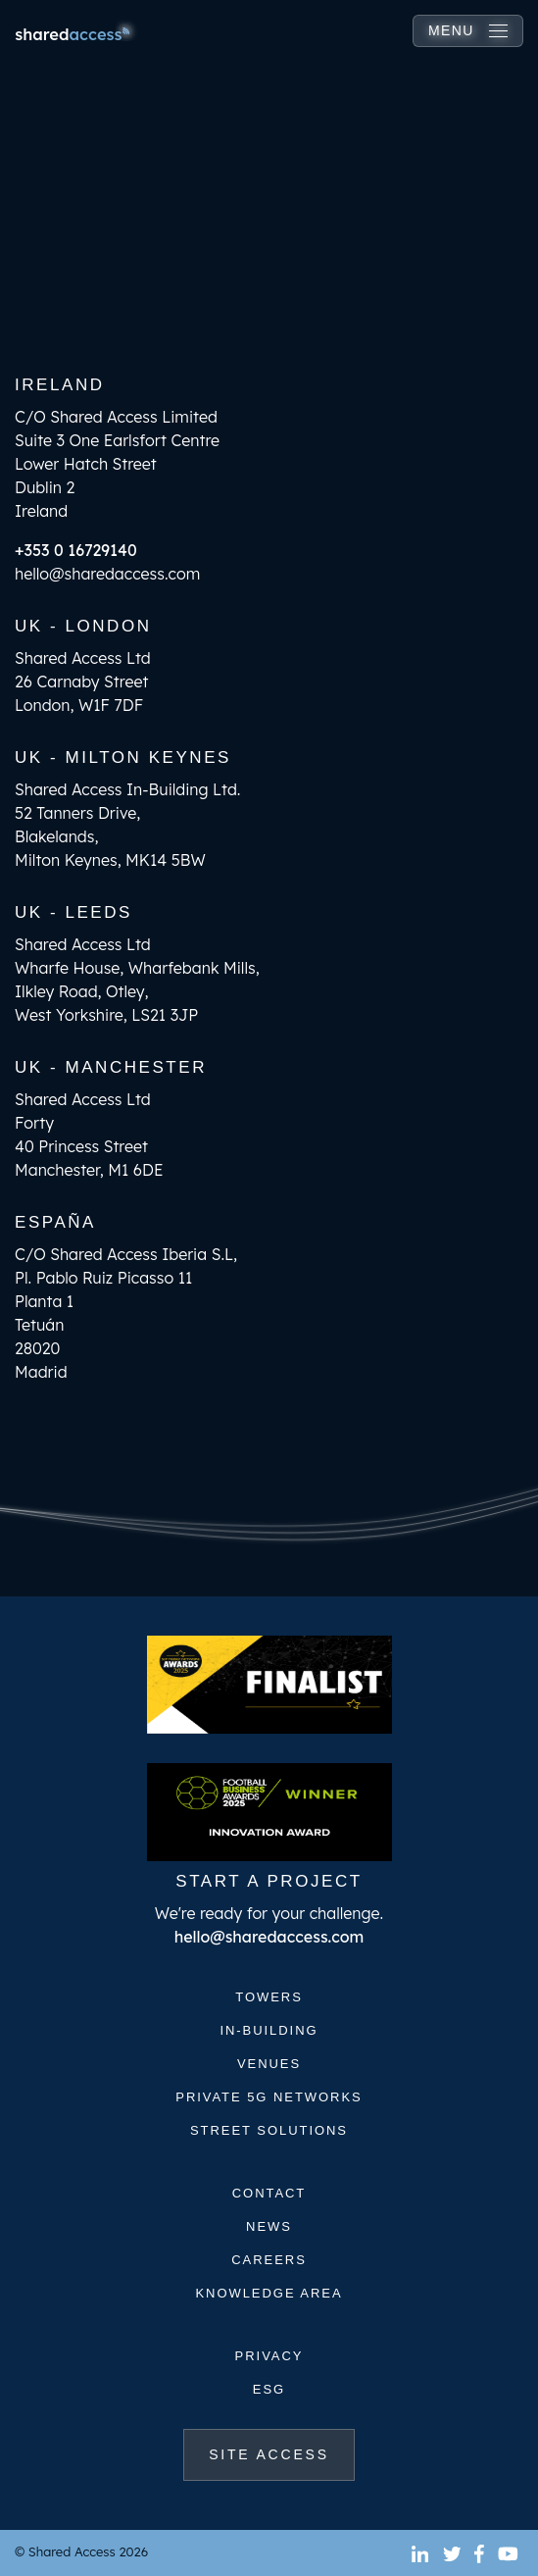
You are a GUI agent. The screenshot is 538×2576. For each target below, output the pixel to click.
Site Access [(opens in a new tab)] (282, 2453)
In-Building (269, 2030)
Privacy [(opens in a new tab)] (269, 2356)
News (269, 2226)
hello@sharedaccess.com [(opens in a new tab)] (269, 1936)
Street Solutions (269, 2130)
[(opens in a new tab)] (422, 2553)
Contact (269, 2193)
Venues (269, 2063)
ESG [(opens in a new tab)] (269, 2389)
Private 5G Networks (268, 2097)
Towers (269, 1997)
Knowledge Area (268, 2293)
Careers (269, 2259)
